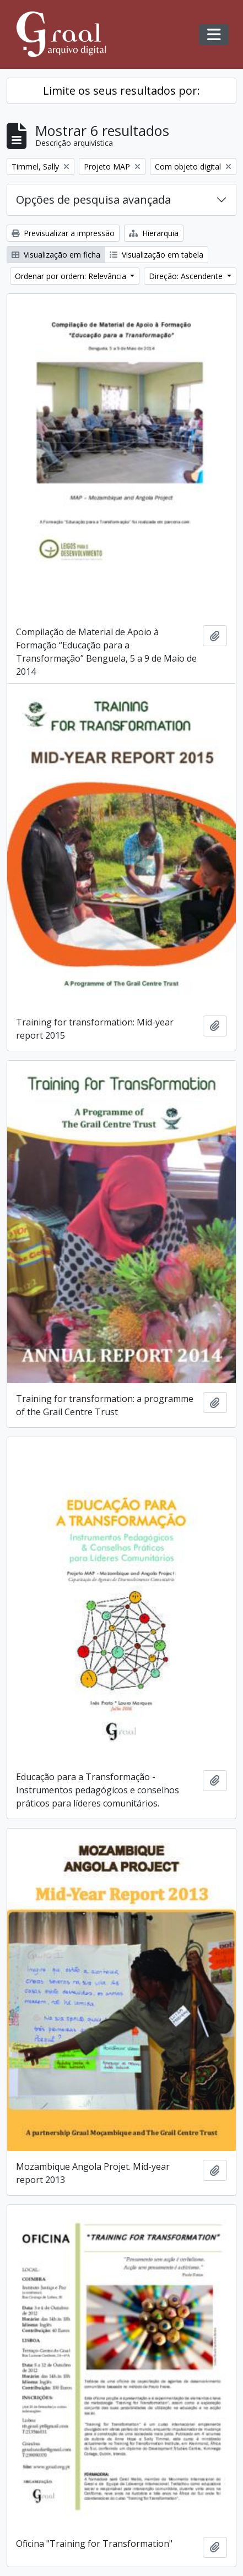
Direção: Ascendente (187, 276)
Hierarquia (154, 233)
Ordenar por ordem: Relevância (71, 276)
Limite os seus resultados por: (121, 90)
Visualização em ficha (56, 254)
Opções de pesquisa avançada (93, 199)
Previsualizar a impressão (63, 233)
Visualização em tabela (156, 254)
